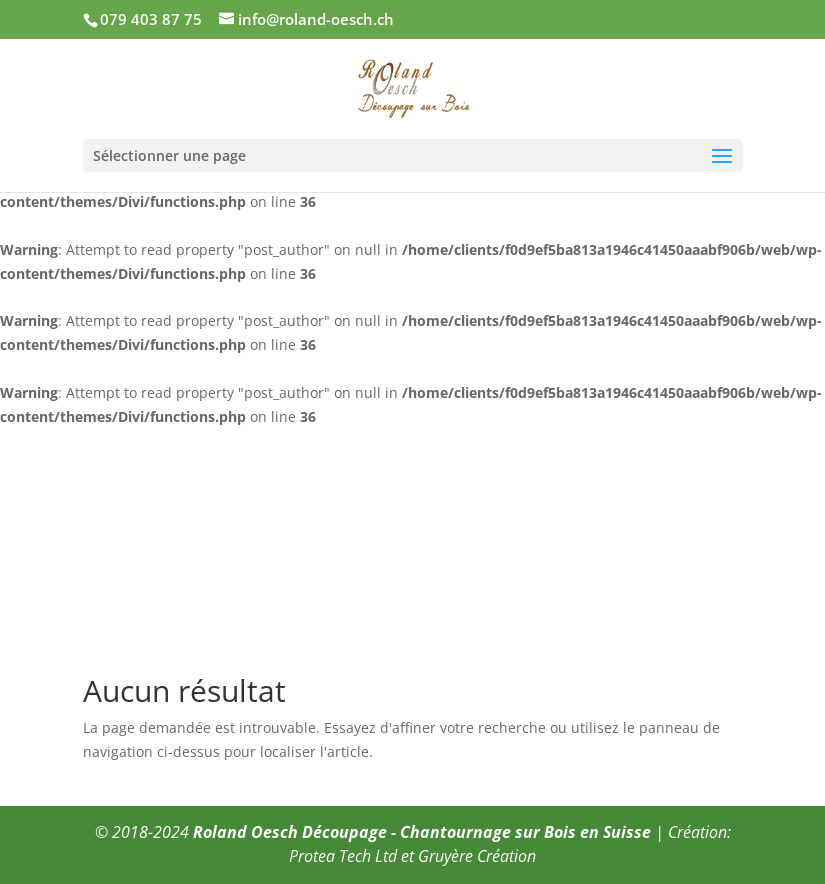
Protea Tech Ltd (343, 856)
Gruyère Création (477, 856)
